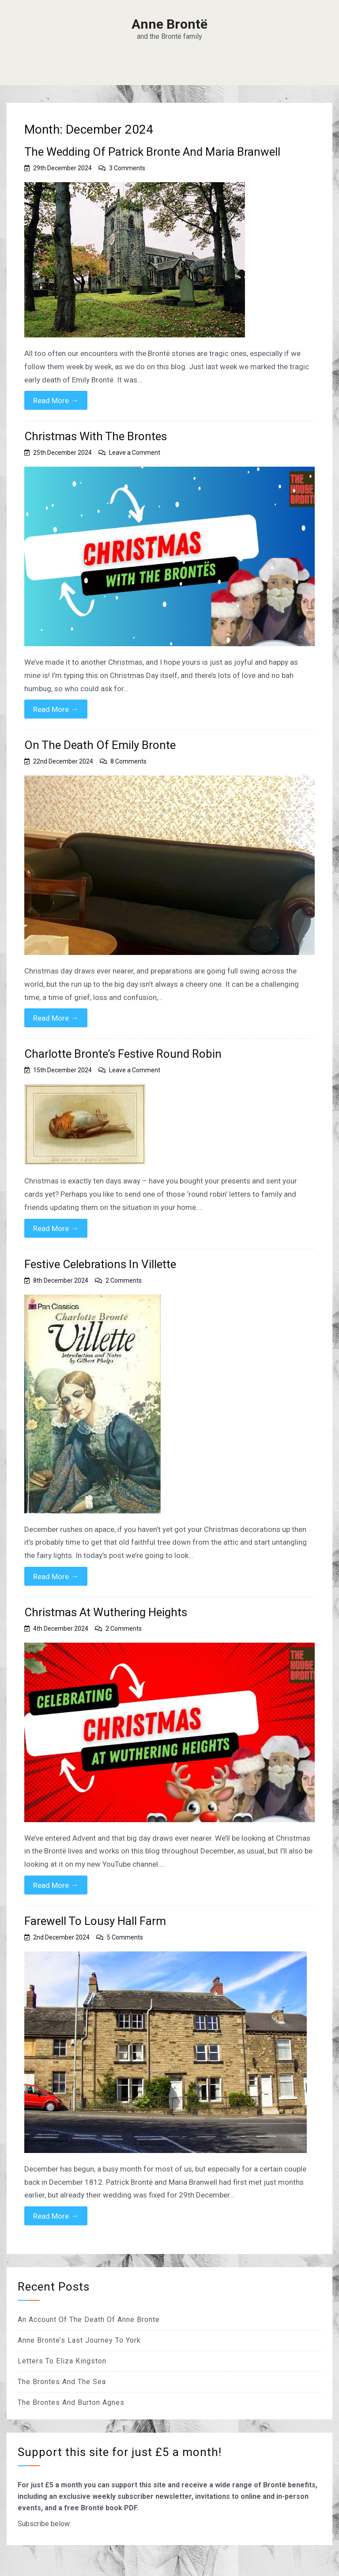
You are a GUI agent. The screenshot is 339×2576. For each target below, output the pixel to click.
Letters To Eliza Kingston (62, 2361)
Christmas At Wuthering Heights (105, 1612)
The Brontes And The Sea (62, 2382)
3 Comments (127, 168)
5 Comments (125, 1937)
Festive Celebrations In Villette (100, 1264)
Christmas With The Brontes (95, 436)
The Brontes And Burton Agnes (71, 2402)
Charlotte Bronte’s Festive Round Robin (123, 1053)
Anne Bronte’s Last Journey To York (79, 2340)
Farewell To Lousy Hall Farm (95, 1921)
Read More (56, 400)
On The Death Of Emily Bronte (100, 745)
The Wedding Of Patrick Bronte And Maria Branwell (152, 151)
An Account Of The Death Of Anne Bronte (89, 2319)
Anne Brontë (169, 24)
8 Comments (128, 761)
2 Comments (123, 1280)
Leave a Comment (134, 452)
